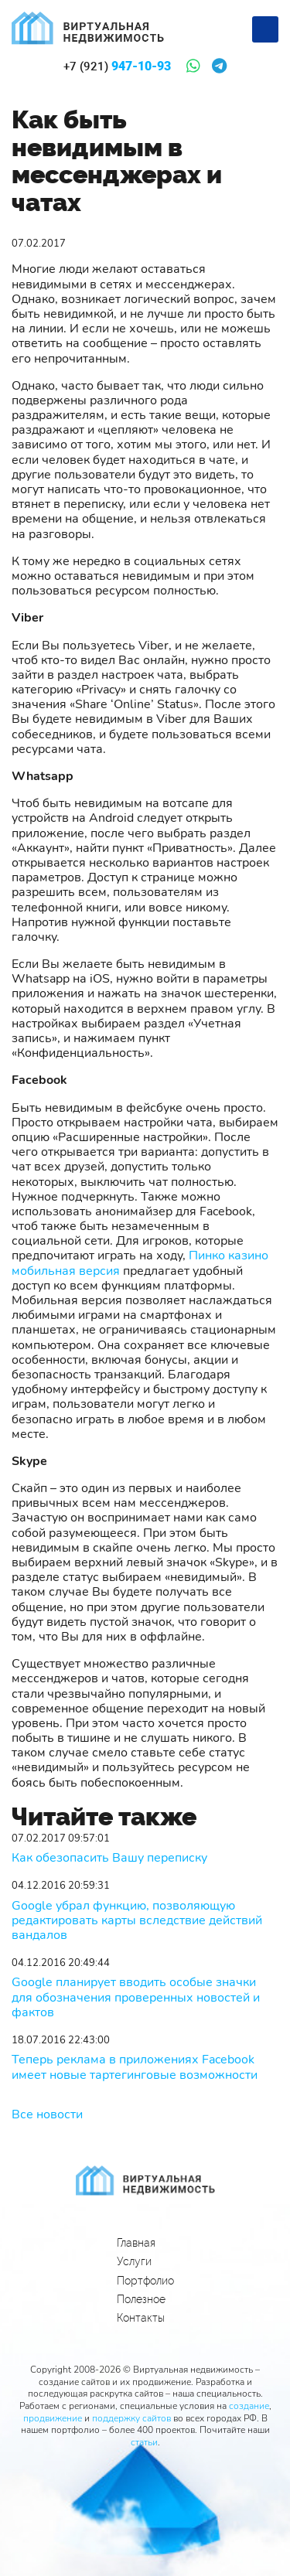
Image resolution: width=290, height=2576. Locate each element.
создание (249, 2406)
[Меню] (265, 29)
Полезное (141, 2299)
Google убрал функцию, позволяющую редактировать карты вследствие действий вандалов (137, 1921)
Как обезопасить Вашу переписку (109, 1858)
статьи (144, 2442)
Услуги (134, 2261)
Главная (136, 2243)
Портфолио (145, 2280)
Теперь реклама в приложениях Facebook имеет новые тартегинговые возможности (135, 2067)
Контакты (141, 2318)
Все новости (47, 2114)
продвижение (52, 2418)
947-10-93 (117, 66)
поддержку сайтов (131, 2418)
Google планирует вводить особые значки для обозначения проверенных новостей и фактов (136, 1997)
